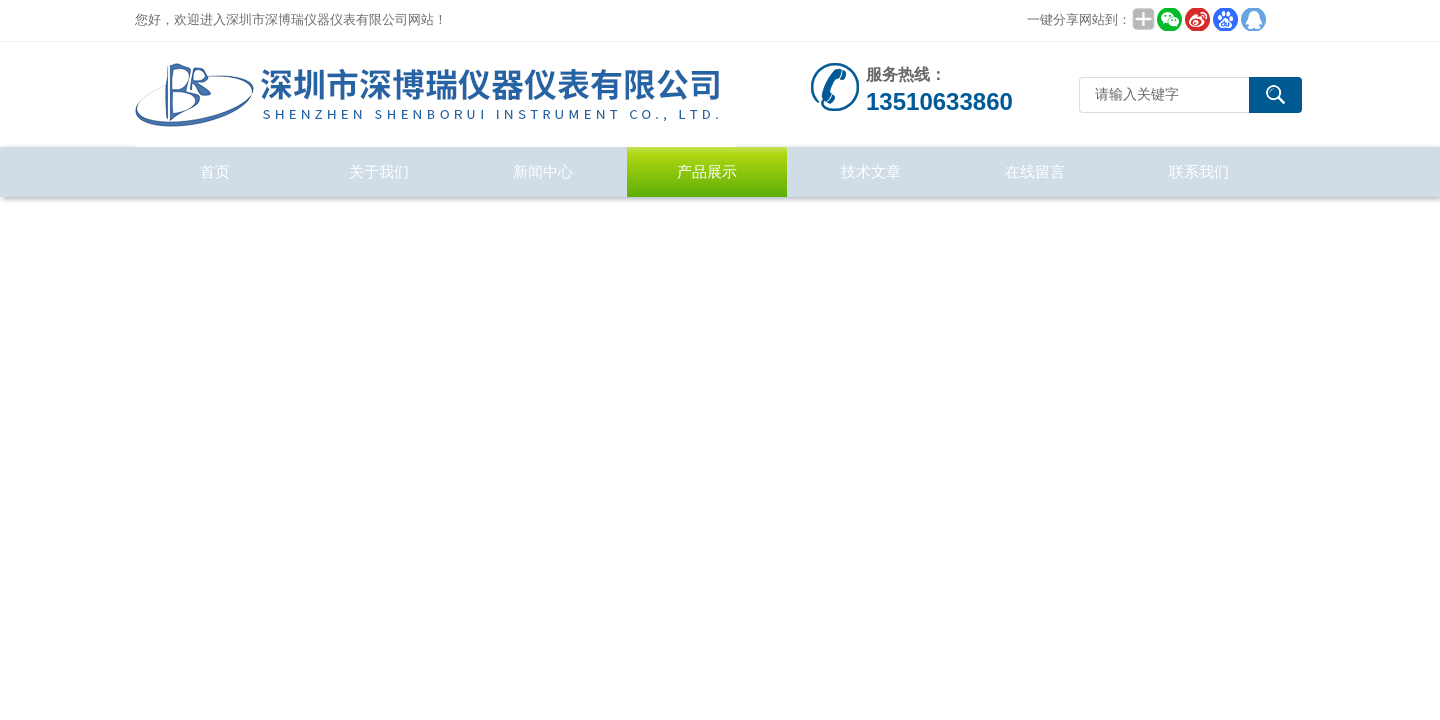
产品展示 (707, 171)
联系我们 (1199, 171)
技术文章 (871, 171)
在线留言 (1035, 171)
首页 (215, 171)
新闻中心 (543, 171)
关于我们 (379, 171)
